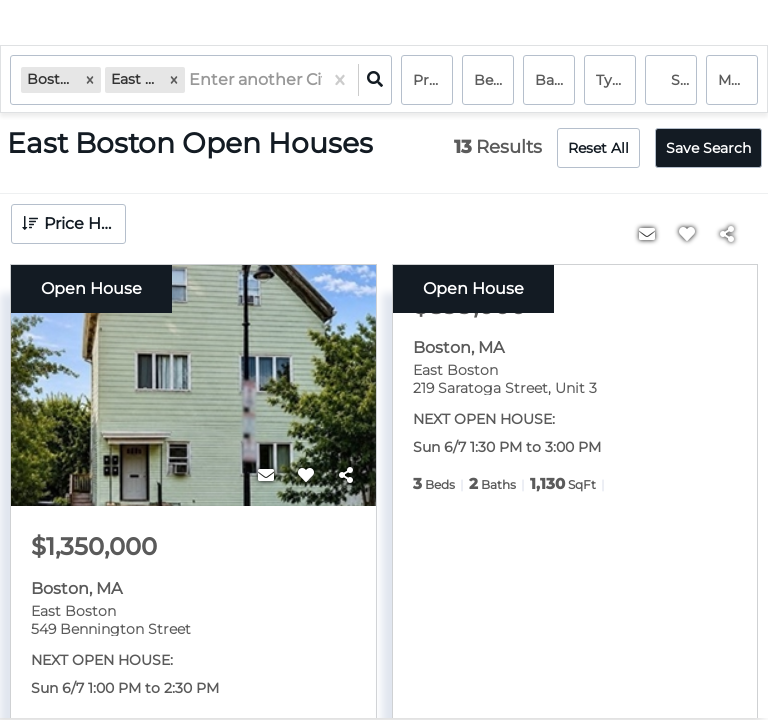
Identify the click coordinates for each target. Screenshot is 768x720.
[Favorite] (306, 476)
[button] (90, 79)
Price (431, 80)
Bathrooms (555, 80)
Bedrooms (494, 80)
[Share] (346, 476)
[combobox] (191, 80)
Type (612, 80)
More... (738, 80)
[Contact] (266, 476)
